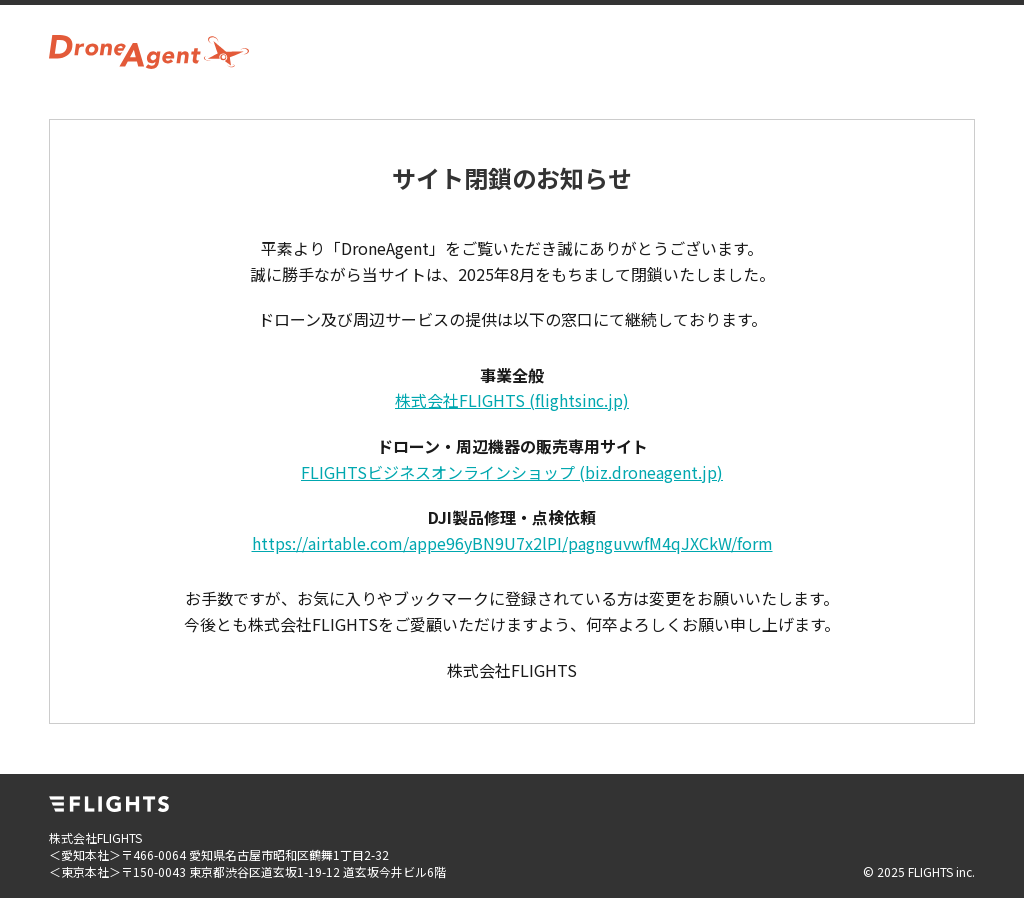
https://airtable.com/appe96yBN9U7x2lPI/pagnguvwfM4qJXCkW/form (512, 543)
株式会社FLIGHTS (512, 400)
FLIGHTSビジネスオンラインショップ (512, 472)
